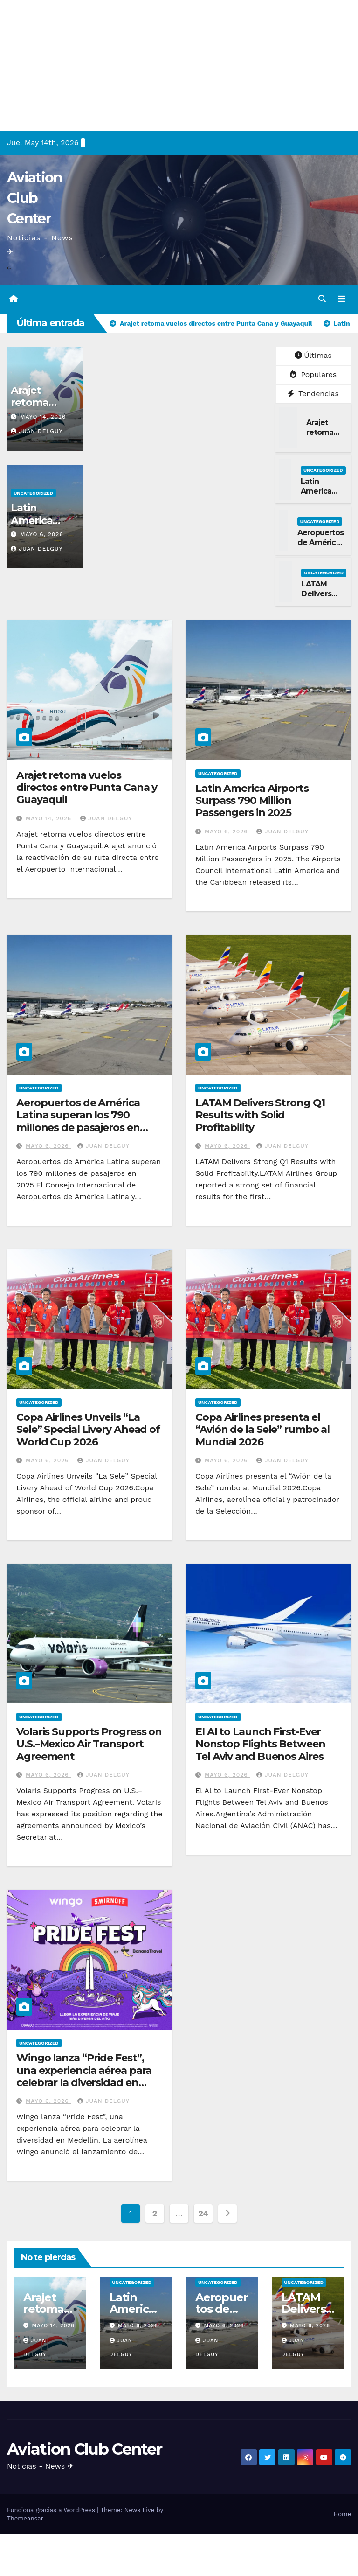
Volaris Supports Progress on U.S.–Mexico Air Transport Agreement (89, 1744)
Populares (313, 374)
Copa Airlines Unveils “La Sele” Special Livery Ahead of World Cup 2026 (88, 1429)
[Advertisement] (179, 65)
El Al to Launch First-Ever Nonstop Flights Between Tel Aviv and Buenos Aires (260, 1744)
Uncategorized (33, 493)
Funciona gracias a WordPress (52, 2509)
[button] (322, 298)
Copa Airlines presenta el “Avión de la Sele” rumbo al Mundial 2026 (262, 1429)
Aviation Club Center (34, 198)
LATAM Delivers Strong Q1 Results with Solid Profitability (260, 1114)
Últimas (313, 355)
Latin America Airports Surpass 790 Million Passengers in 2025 (252, 800)
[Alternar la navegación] (341, 299)
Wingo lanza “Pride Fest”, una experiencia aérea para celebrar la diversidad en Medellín (83, 2076)
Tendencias (313, 393)
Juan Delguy (36, 430)
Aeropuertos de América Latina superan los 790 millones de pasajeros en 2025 (78, 1120)
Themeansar (25, 2517)
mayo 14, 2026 (43, 416)
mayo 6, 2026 (41, 534)
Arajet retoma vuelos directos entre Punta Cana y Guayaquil (86, 787)
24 (203, 2213)
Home (342, 2513)
